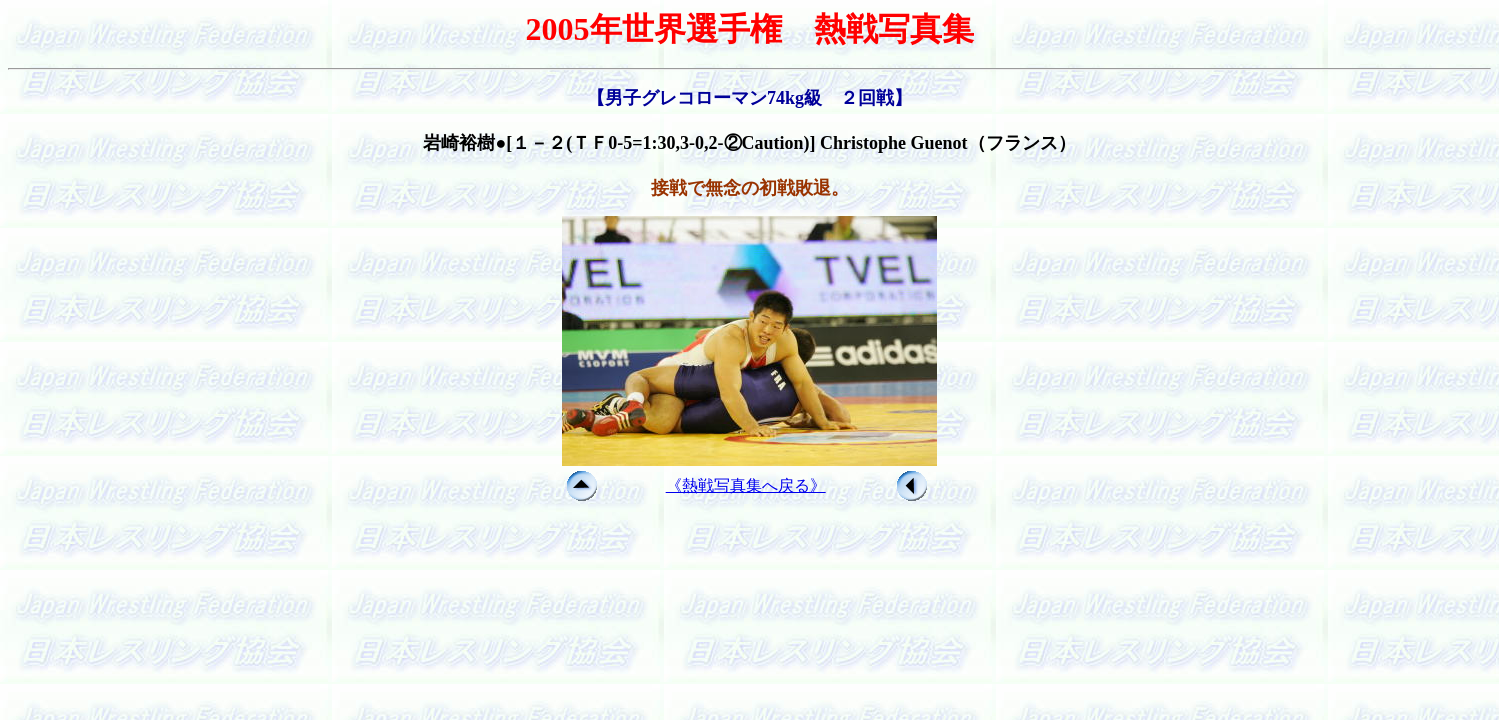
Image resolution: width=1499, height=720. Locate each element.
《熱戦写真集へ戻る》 (746, 485)
